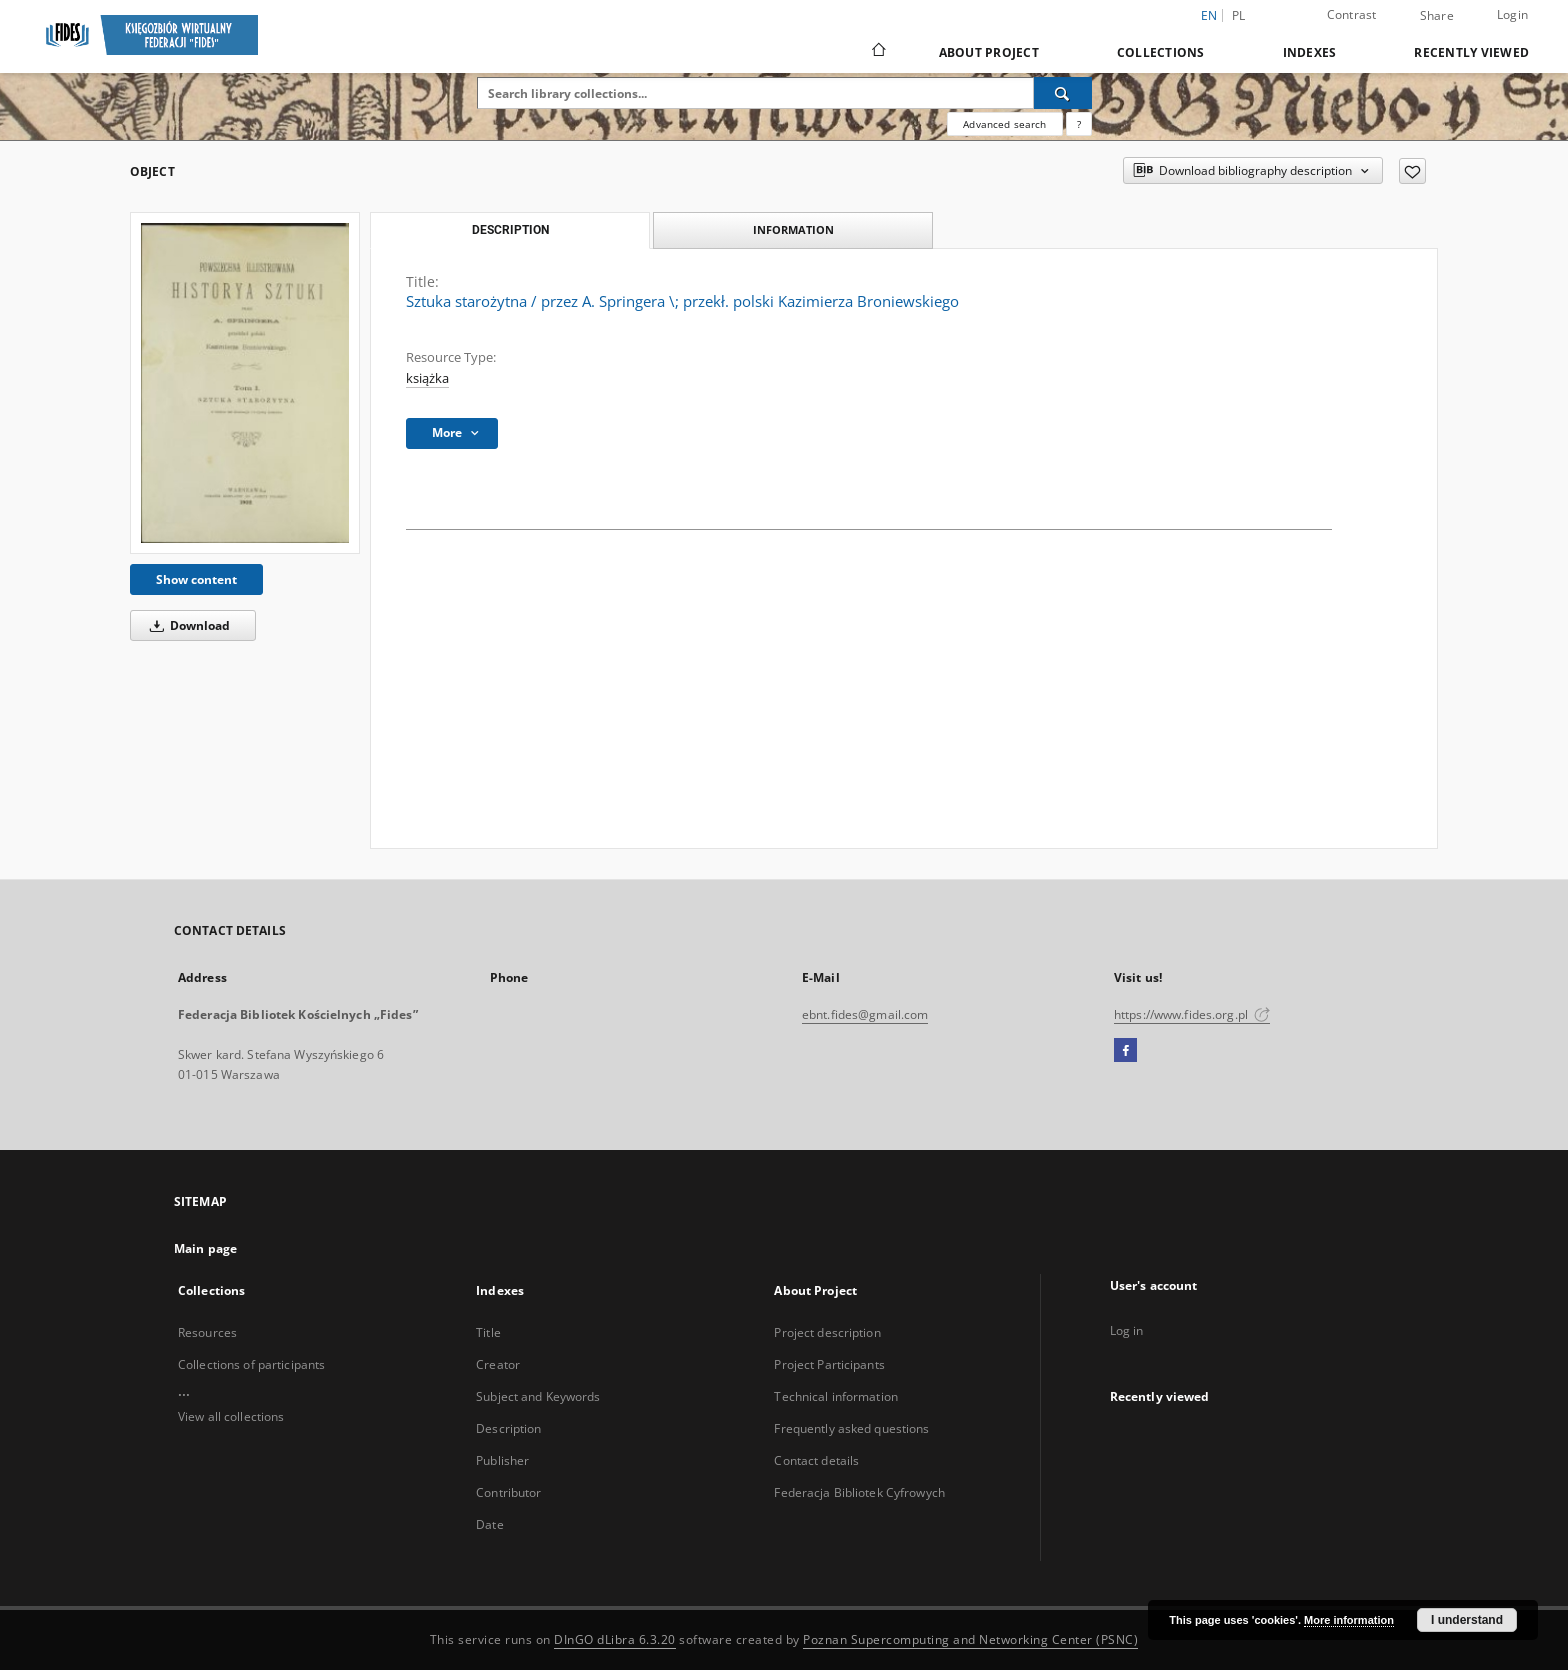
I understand (1467, 1620)
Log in (1127, 1330)
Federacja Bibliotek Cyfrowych (859, 1492)
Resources (207, 1332)
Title (488, 1332)
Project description (827, 1332)
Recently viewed (1471, 52)
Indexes (1310, 52)
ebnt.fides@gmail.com (865, 1014)
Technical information (836, 1396)
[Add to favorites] (1412, 171)
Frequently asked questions (851, 1428)
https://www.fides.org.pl (1192, 1014)
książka (427, 378)
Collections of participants (251, 1364)
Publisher (502, 1460)
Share (1437, 16)
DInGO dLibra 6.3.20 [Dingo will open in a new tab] (615, 1639)
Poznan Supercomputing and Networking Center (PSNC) (970, 1639)
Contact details (816, 1460)
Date (489, 1524)
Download (186, 625)
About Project (989, 52)
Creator (498, 1364)
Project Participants (829, 1364)
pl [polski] (1239, 15)
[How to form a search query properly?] (1079, 124)
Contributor (508, 1492)
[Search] (1063, 93)
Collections (1161, 52)
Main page (205, 1248)
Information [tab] (793, 229)
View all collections (231, 1416)
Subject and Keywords (538, 1396)
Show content (196, 579)
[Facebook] (1125, 1051)
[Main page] (877, 52)
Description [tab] (510, 230)
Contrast (1352, 14)
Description (508, 1428)
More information (1349, 1620)
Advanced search (1004, 124)
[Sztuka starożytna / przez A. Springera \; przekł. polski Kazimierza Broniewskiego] (245, 383)
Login (1512, 14)
